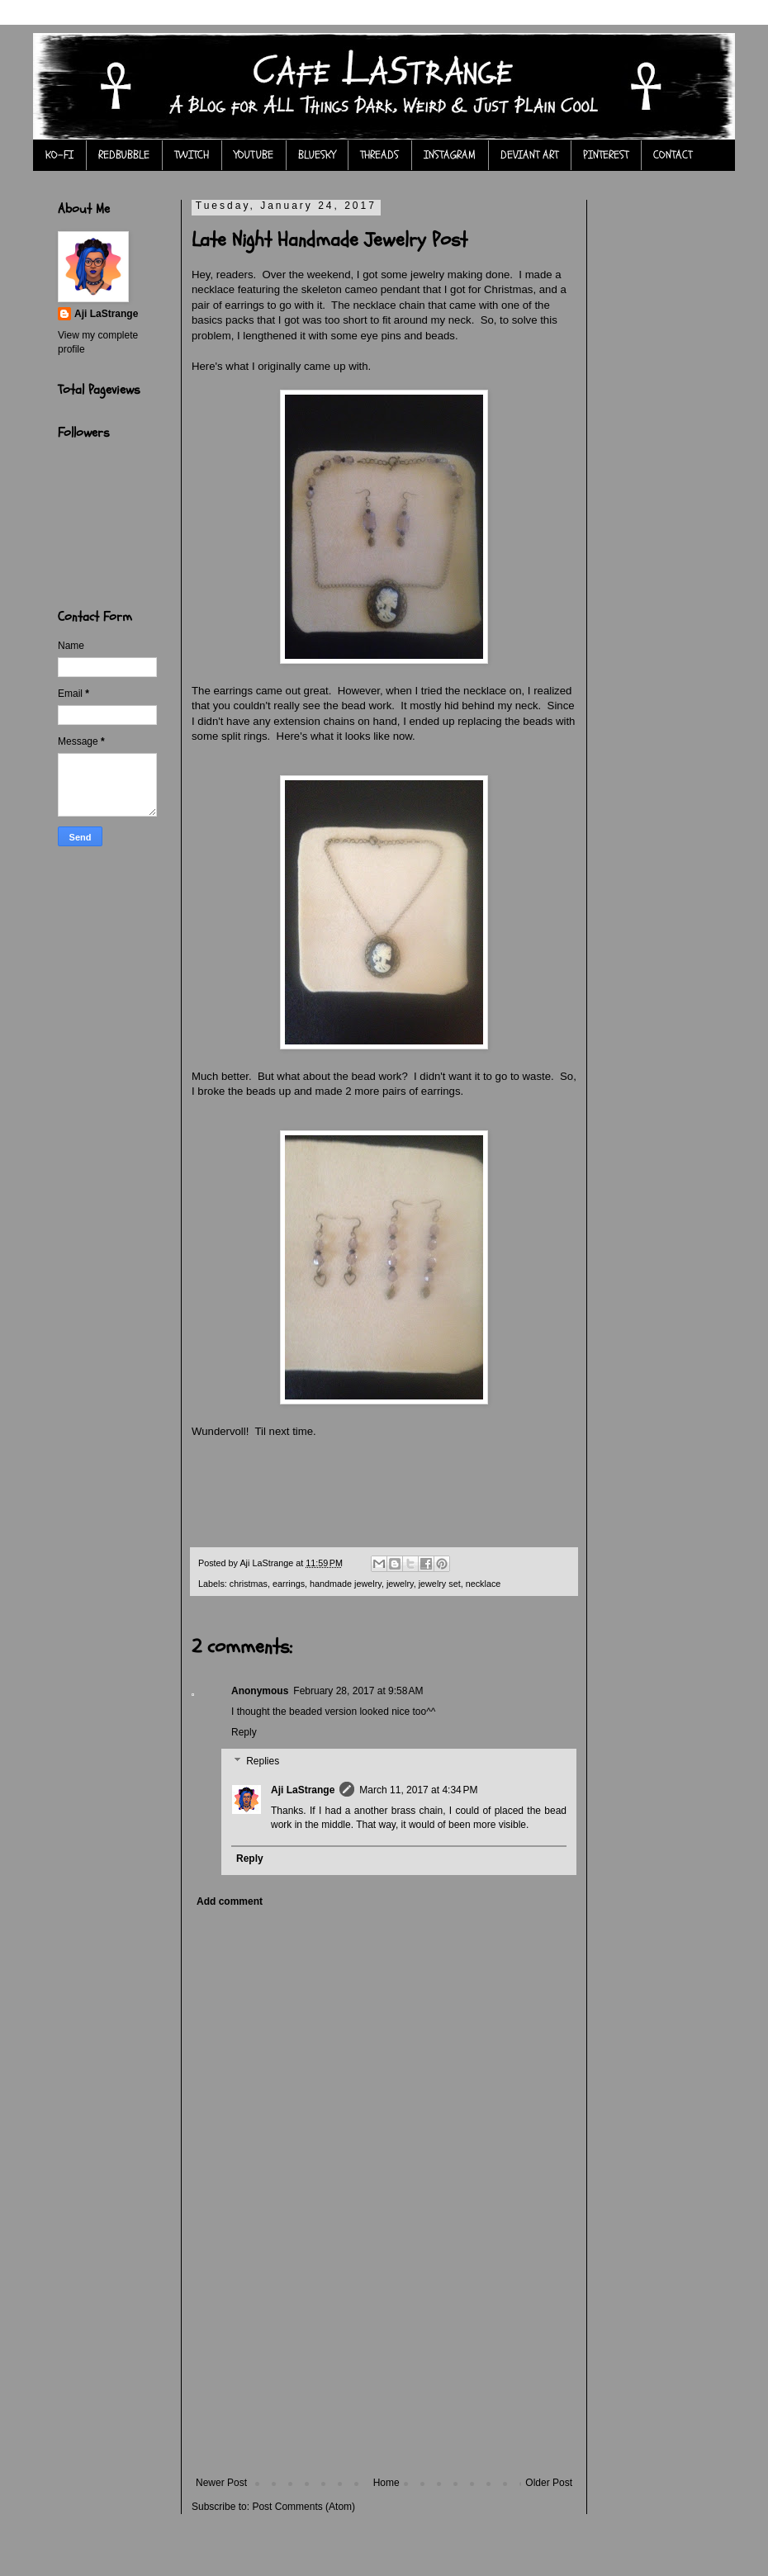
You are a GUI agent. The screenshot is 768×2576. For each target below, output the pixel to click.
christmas (249, 1584)
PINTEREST (605, 155)
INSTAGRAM (450, 155)
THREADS (379, 155)
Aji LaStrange (302, 1790)
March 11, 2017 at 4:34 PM (418, 1790)
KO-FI (59, 155)
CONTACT (672, 155)
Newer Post (221, 2482)
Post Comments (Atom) (303, 2506)
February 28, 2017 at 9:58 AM (358, 1691)
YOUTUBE (253, 155)
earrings (289, 1584)
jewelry (400, 1584)
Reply (244, 1732)
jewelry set (440, 1584)
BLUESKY (316, 155)
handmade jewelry (346, 1584)
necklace (483, 1584)
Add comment (230, 1901)
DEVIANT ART (529, 155)
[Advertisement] (384, 2373)
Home (386, 2482)
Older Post (548, 2482)
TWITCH (191, 155)
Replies (262, 1761)
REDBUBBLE (123, 155)
